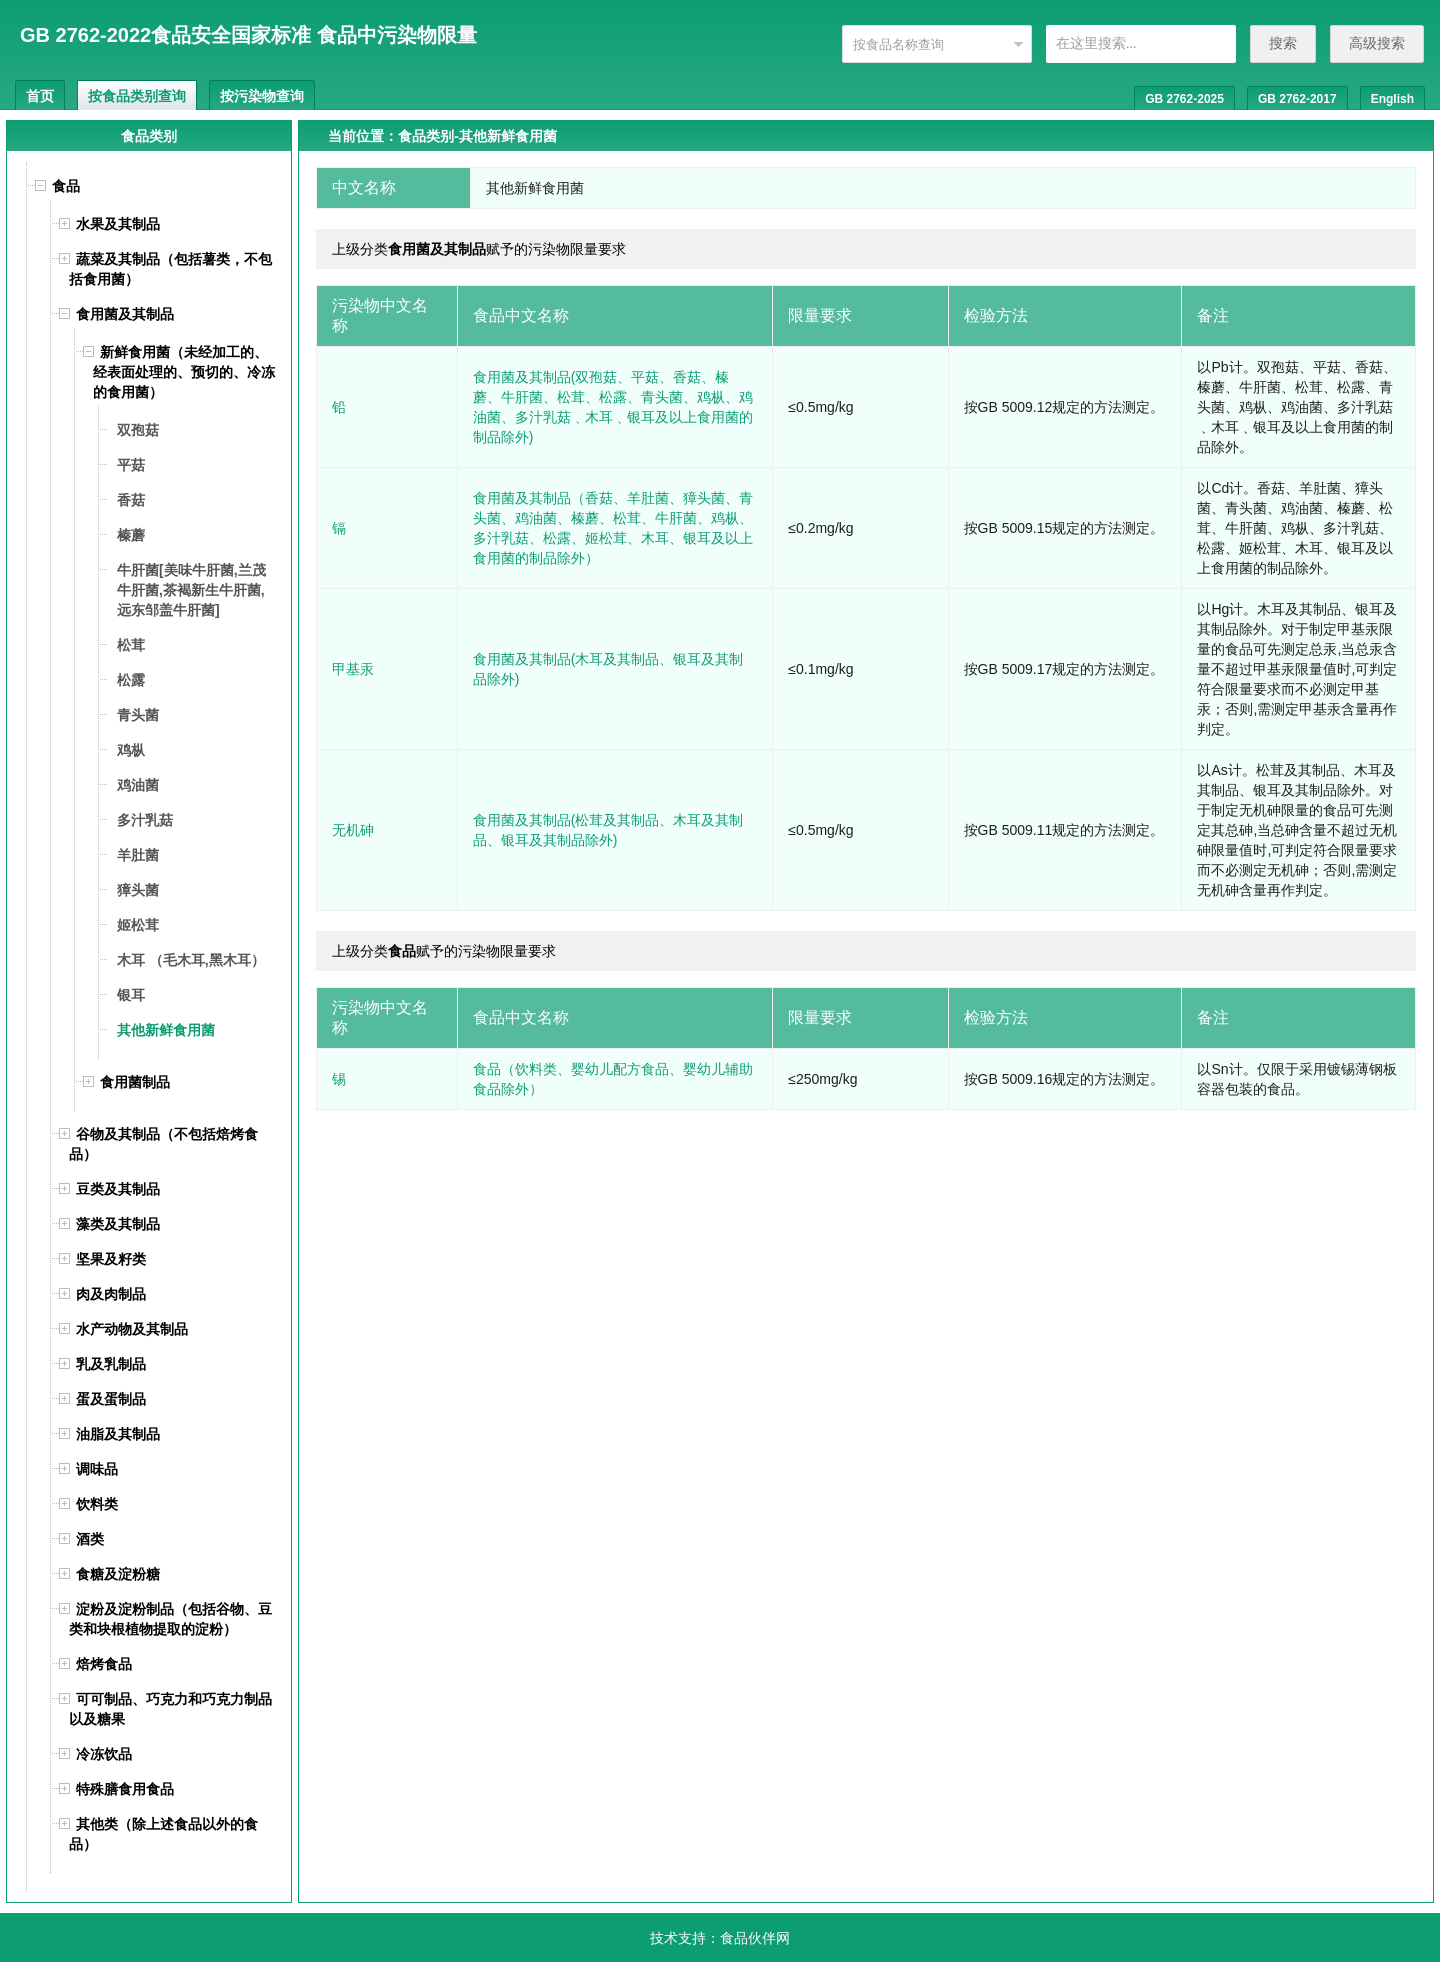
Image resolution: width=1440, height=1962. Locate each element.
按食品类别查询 (137, 96)
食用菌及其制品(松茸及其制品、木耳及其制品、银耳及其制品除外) (608, 830)
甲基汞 (353, 669)
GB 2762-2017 (1297, 99)
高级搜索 (1377, 43)
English (1392, 99)
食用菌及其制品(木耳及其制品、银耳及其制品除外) (608, 669)
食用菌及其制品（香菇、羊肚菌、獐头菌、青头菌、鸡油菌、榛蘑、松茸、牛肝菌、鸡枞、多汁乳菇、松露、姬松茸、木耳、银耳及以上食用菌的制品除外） (613, 528)
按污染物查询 (262, 96)
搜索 (1283, 43)
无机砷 (353, 830)
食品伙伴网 (755, 1938)
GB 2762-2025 (1184, 99)
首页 (40, 96)
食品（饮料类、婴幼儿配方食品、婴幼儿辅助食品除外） (613, 1079)
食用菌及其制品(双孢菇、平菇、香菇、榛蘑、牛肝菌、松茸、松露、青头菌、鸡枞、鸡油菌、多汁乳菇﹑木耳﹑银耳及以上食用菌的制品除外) (613, 407)
